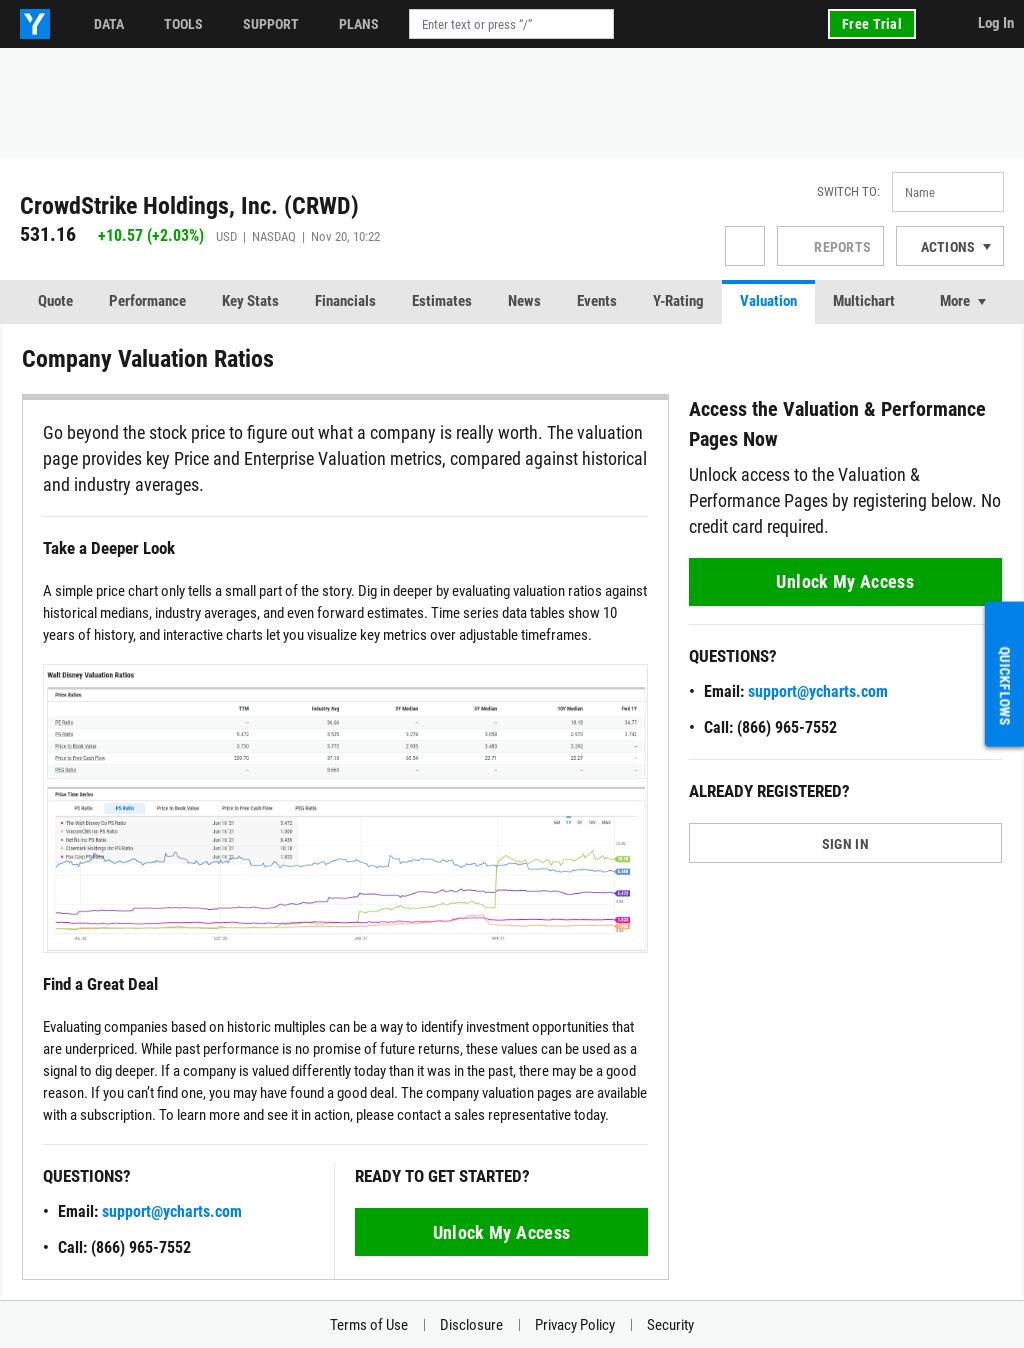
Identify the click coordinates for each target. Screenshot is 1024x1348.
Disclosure (471, 1325)
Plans (359, 24)
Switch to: (848, 191)
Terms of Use (369, 1325)
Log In (996, 23)
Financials (345, 301)
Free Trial (872, 24)
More (955, 301)
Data (109, 24)
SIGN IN (845, 844)
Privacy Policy (575, 1325)
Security (670, 1325)
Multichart (864, 301)
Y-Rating (678, 301)
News (524, 301)
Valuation (768, 301)
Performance (147, 301)
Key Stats (250, 301)
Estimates (442, 301)
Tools (183, 24)
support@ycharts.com (172, 1211)
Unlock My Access (502, 1232)
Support (271, 24)
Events (597, 301)
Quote (55, 301)
